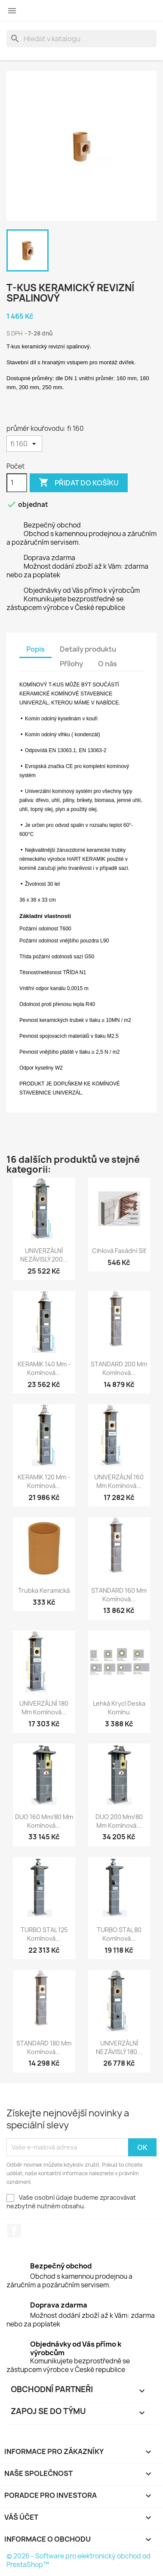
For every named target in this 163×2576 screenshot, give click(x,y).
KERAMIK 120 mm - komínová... (44, 1481)
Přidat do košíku (79, 482)
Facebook (14, 2231)
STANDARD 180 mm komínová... (43, 2047)
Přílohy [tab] (71, 663)
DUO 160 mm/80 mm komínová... (44, 1821)
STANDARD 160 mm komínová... (119, 1594)
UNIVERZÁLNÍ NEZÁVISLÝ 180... (119, 2047)
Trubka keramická (44, 1590)
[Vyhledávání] (81, 38)
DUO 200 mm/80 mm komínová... (119, 1821)
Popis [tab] (35, 649)
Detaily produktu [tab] (88, 649)
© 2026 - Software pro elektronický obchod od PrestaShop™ (78, 2560)
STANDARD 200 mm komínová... (119, 1368)
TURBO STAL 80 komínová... (119, 1934)
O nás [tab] (107, 663)
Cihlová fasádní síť (119, 1251)
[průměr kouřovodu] (24, 444)
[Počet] (16, 482)
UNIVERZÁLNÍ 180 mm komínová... (43, 1707)
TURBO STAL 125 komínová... (44, 1934)
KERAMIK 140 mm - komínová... (44, 1368)
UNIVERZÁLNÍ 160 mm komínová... (119, 1481)
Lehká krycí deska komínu (119, 1707)
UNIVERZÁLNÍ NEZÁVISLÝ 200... (44, 1255)
